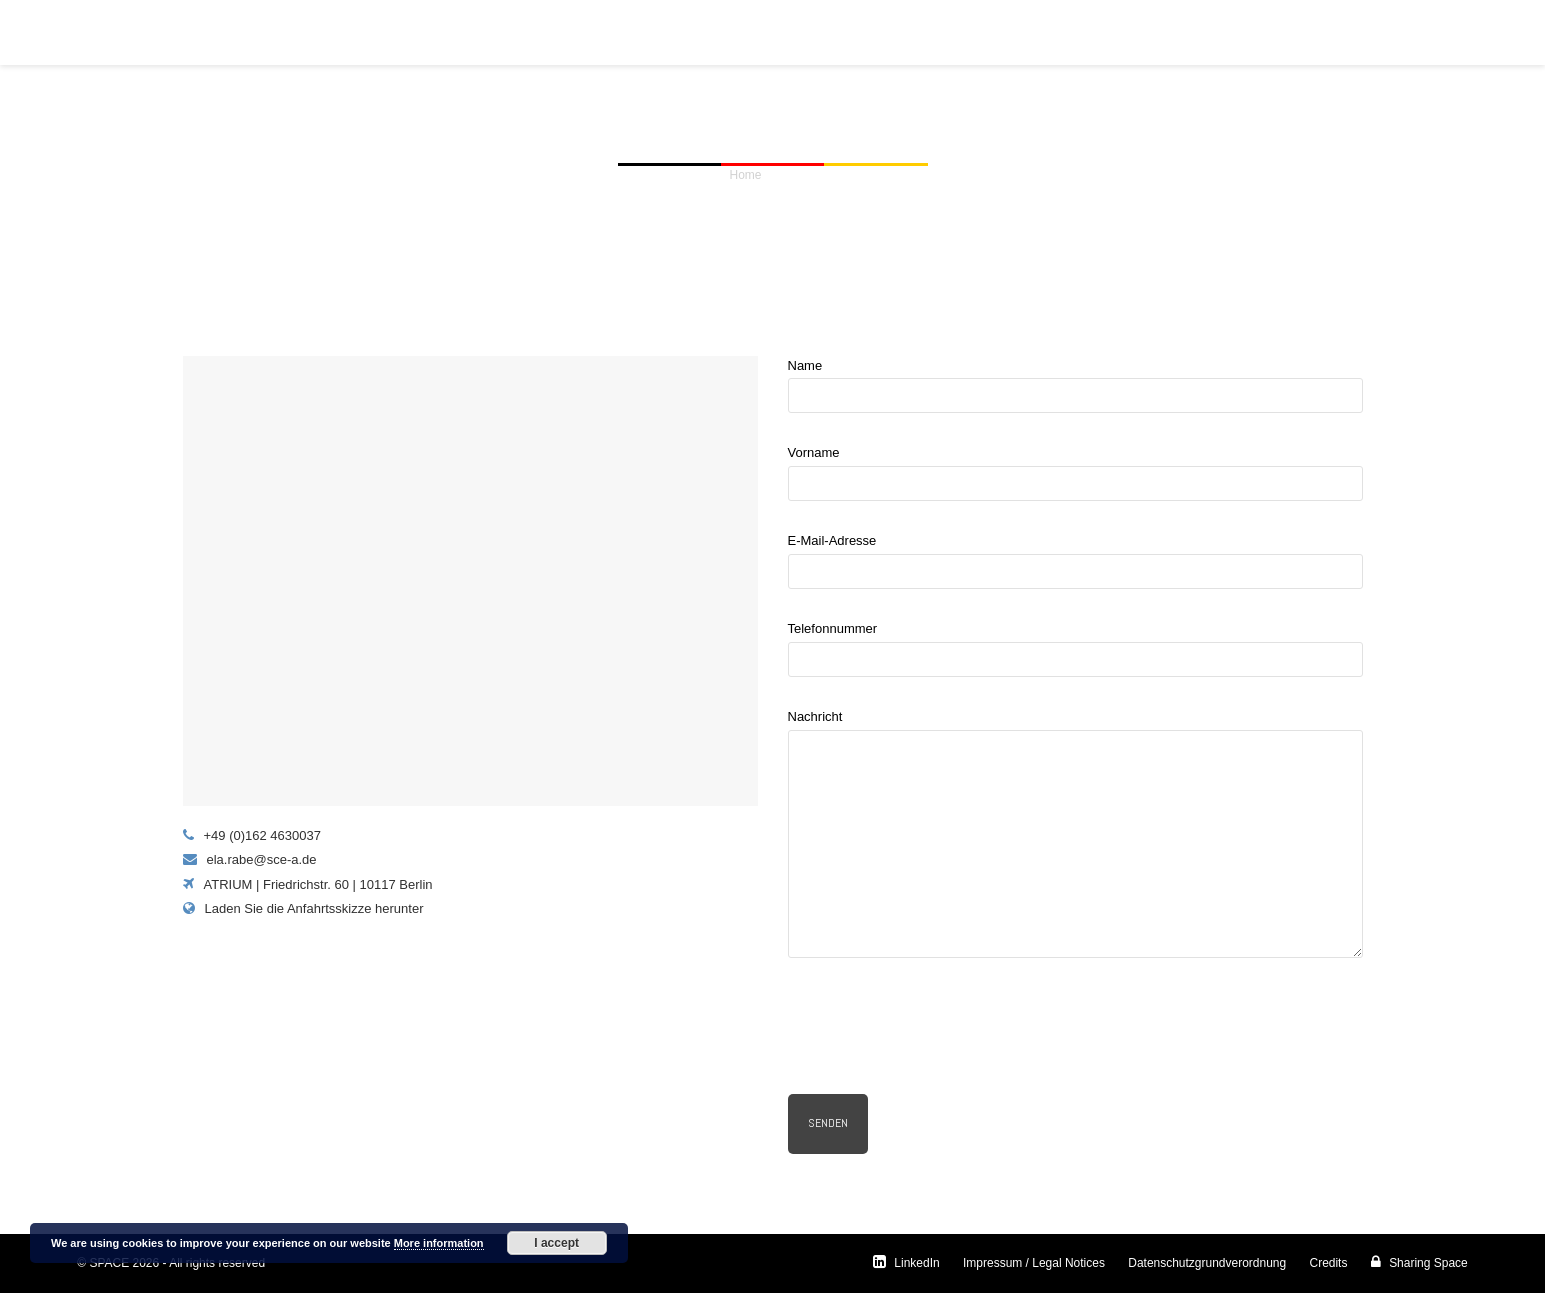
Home (746, 175)
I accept (556, 1243)
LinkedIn (906, 1263)
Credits (1328, 1263)
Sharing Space (1419, 1263)
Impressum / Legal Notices (1034, 1263)
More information (439, 1243)
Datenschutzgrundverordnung (1207, 1263)
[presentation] (940, 1033)
